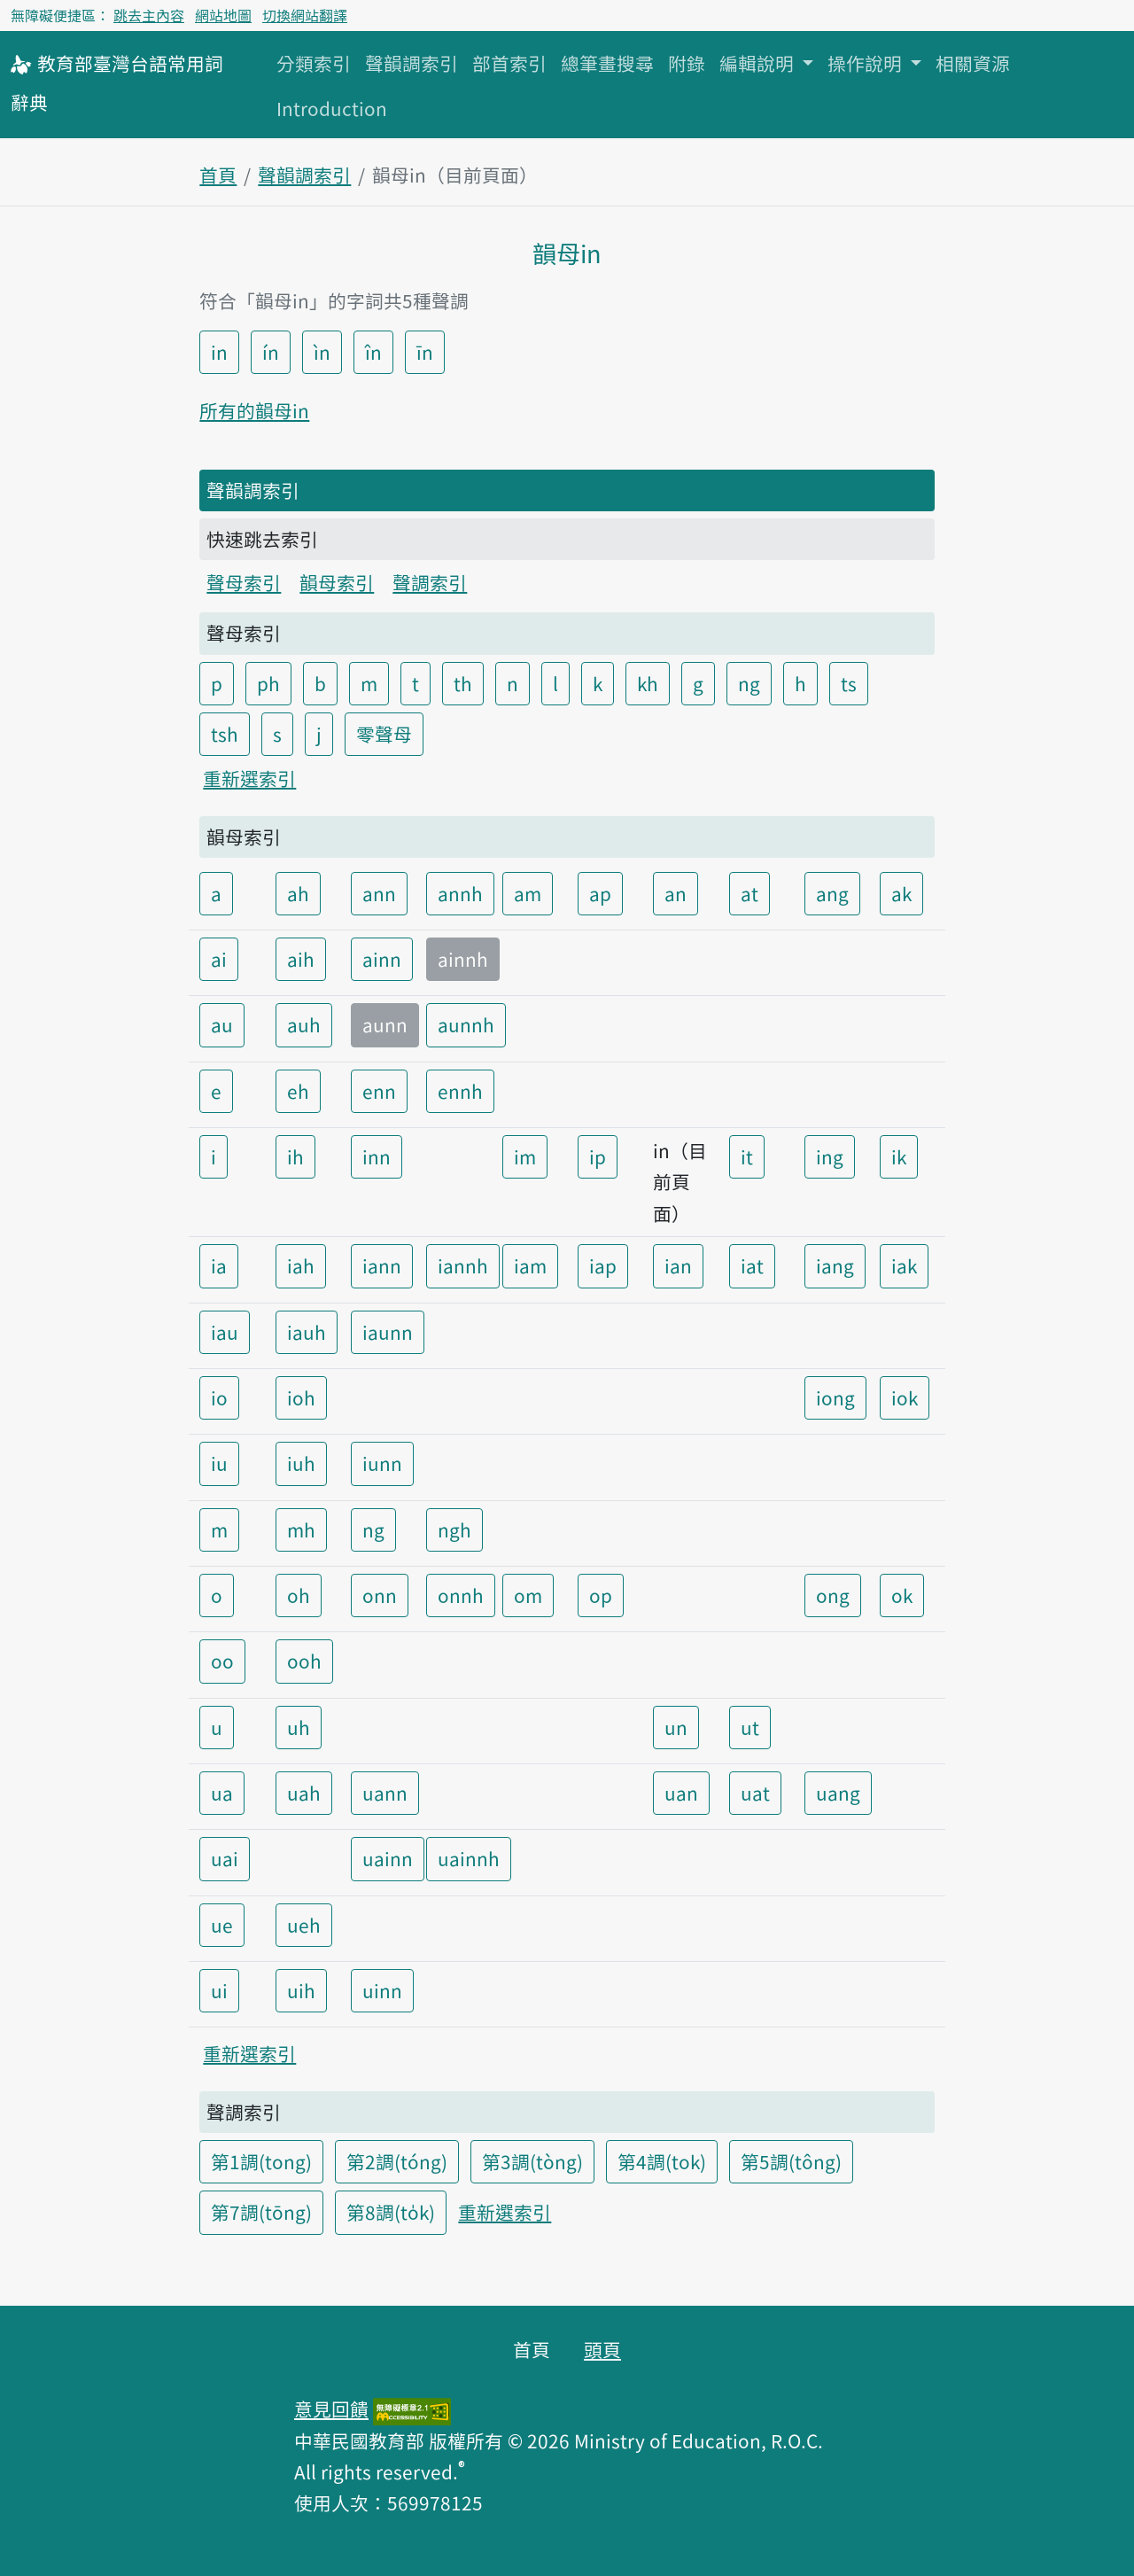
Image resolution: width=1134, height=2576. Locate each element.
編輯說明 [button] (758, 63)
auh (304, 1024)
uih (301, 1990)
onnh (461, 1595)
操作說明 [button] (866, 63)
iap (603, 1265)
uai (224, 1858)
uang (838, 1792)
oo (222, 1660)
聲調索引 (429, 582)
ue (222, 1924)
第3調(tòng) (532, 2161)
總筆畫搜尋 (607, 63)
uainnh (469, 1858)
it (747, 1156)
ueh (304, 1924)
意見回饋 (331, 2408)
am (527, 893)
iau (224, 1332)
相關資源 (973, 63)
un (675, 1727)
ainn (381, 959)
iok (904, 1397)
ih (295, 1156)
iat (752, 1265)
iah (301, 1265)
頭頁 (602, 2349)
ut (750, 1727)
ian (678, 1265)
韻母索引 (336, 582)
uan (681, 1792)
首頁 (218, 174)
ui (219, 1990)
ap (600, 893)
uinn (382, 1990)
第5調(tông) (791, 2161)
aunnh (466, 1024)
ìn (322, 352)
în (373, 352)
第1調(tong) (261, 2161)
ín (270, 352)
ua (222, 1792)
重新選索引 (249, 778)
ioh (301, 1397)
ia (219, 1265)
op (600, 1595)
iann (381, 1265)
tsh (224, 733)
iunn (382, 1463)
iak (904, 1265)
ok (902, 1595)
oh (298, 1595)
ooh (304, 1660)
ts (849, 683)
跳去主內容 (148, 15)
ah (298, 893)
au (222, 1024)
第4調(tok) (661, 2161)
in (219, 352)
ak (901, 893)
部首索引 (509, 63)
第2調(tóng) (396, 2161)
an (675, 893)
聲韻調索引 (411, 63)
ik (898, 1156)
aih (301, 959)
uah (304, 1792)
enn (379, 1091)
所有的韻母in (254, 410)
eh (298, 1091)
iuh (301, 1463)
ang (832, 893)
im (525, 1156)
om (528, 1595)
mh (301, 1529)
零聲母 (384, 733)
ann (379, 893)
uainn (387, 1858)
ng (749, 683)
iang (835, 1265)
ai (219, 959)
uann (385, 1792)
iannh (463, 1265)
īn (424, 352)
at (749, 893)
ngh (454, 1529)
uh (298, 1727)
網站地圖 (223, 15)
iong (835, 1397)
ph (268, 683)
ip (597, 1156)
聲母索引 (243, 582)
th (463, 683)
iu (219, 1463)
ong (833, 1595)
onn (379, 1595)
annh (460, 893)
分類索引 (313, 63)
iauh (306, 1332)
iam (530, 1265)
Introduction (331, 108)
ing (829, 1156)
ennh (460, 1091)
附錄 (686, 63)
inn (376, 1156)
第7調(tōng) (261, 2212)
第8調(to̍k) (390, 2212)
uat (755, 1792)
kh (647, 683)
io (219, 1397)
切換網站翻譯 (304, 15)
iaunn (387, 1332)
